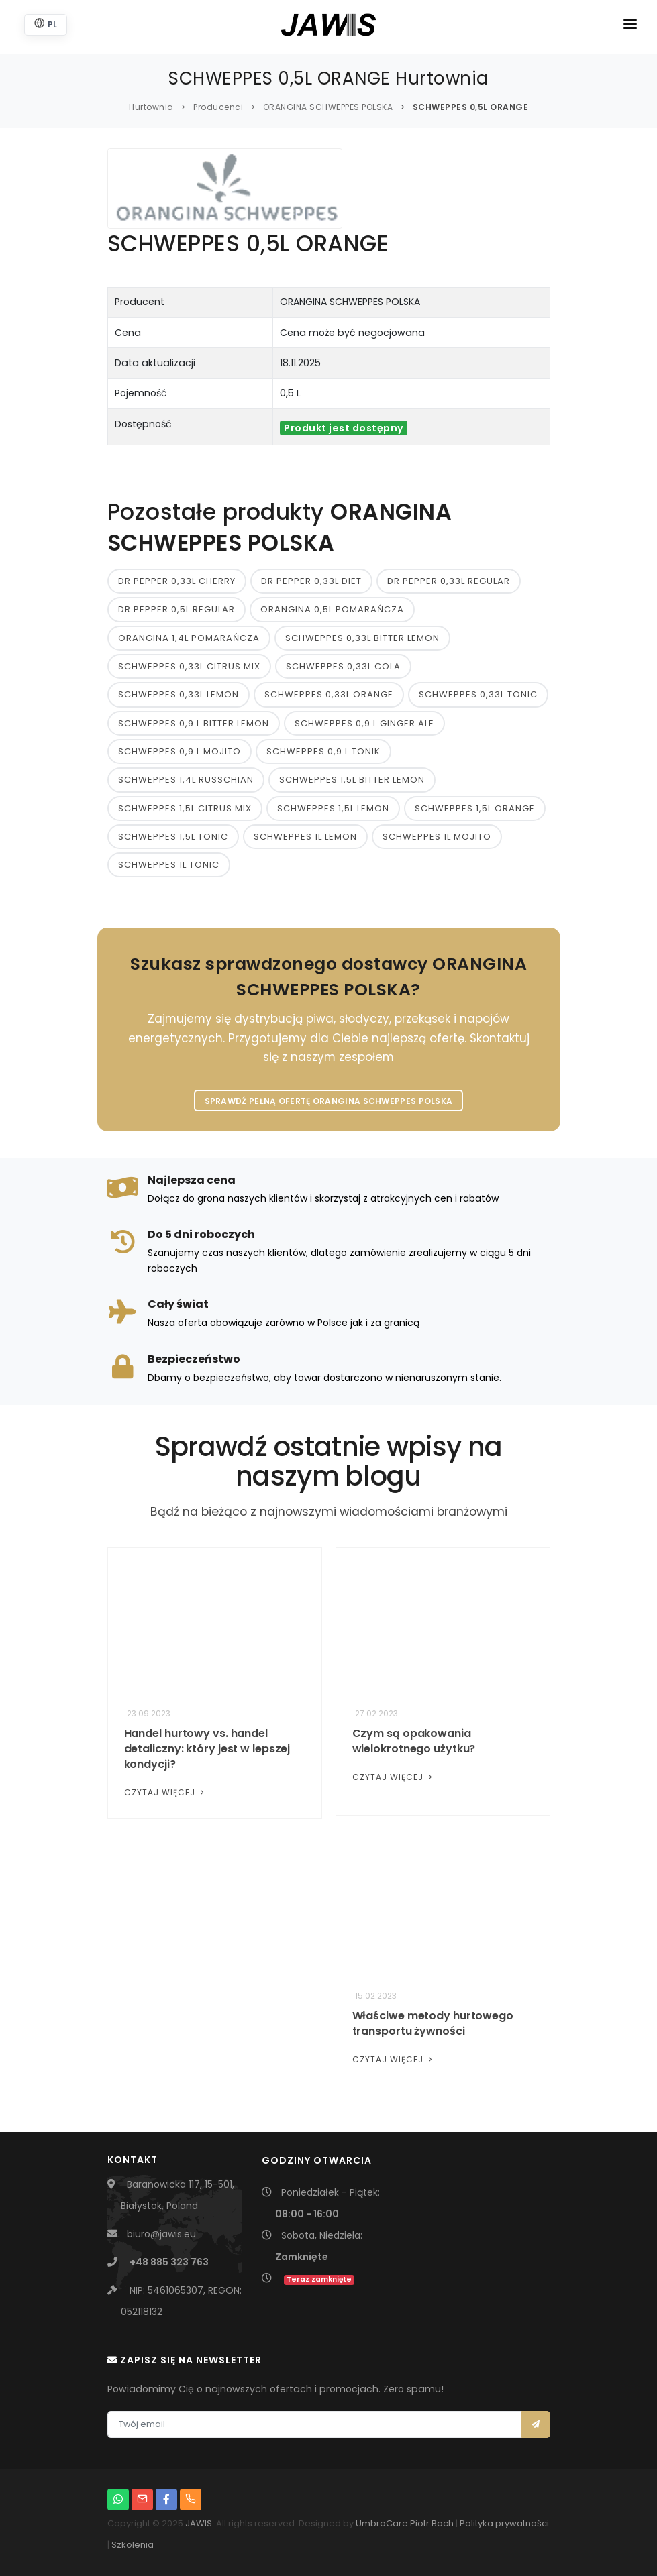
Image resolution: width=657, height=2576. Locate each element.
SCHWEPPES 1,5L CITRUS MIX (185, 808)
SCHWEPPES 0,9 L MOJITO (179, 751)
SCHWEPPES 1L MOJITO (437, 836)
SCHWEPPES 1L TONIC (168, 864)
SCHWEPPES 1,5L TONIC (173, 836)
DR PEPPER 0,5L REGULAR (176, 609)
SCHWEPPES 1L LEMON (305, 836)
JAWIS (198, 2523)
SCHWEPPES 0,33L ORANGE (328, 694)
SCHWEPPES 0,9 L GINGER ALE (364, 723)
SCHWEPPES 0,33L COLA (343, 666)
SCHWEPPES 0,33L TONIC (478, 694)
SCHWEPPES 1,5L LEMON (333, 808)
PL (45, 23)
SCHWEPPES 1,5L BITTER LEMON (352, 779)
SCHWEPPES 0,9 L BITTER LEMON (193, 723)
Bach (443, 2523)
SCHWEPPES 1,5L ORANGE (475, 808)
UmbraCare (382, 2523)
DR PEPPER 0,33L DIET (311, 581)
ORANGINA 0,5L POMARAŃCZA (332, 609)
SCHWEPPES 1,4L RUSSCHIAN (186, 779)
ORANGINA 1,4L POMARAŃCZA (189, 638)
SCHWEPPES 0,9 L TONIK (323, 751)
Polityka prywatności (504, 2523)
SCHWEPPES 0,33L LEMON (178, 694)
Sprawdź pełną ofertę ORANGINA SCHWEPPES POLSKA (329, 1101)
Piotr (419, 2523)
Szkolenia (132, 2544)
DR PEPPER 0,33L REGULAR (448, 581)
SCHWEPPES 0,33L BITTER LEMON (362, 638)
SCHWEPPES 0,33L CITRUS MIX (189, 666)
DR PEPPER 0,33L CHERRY (177, 581)
